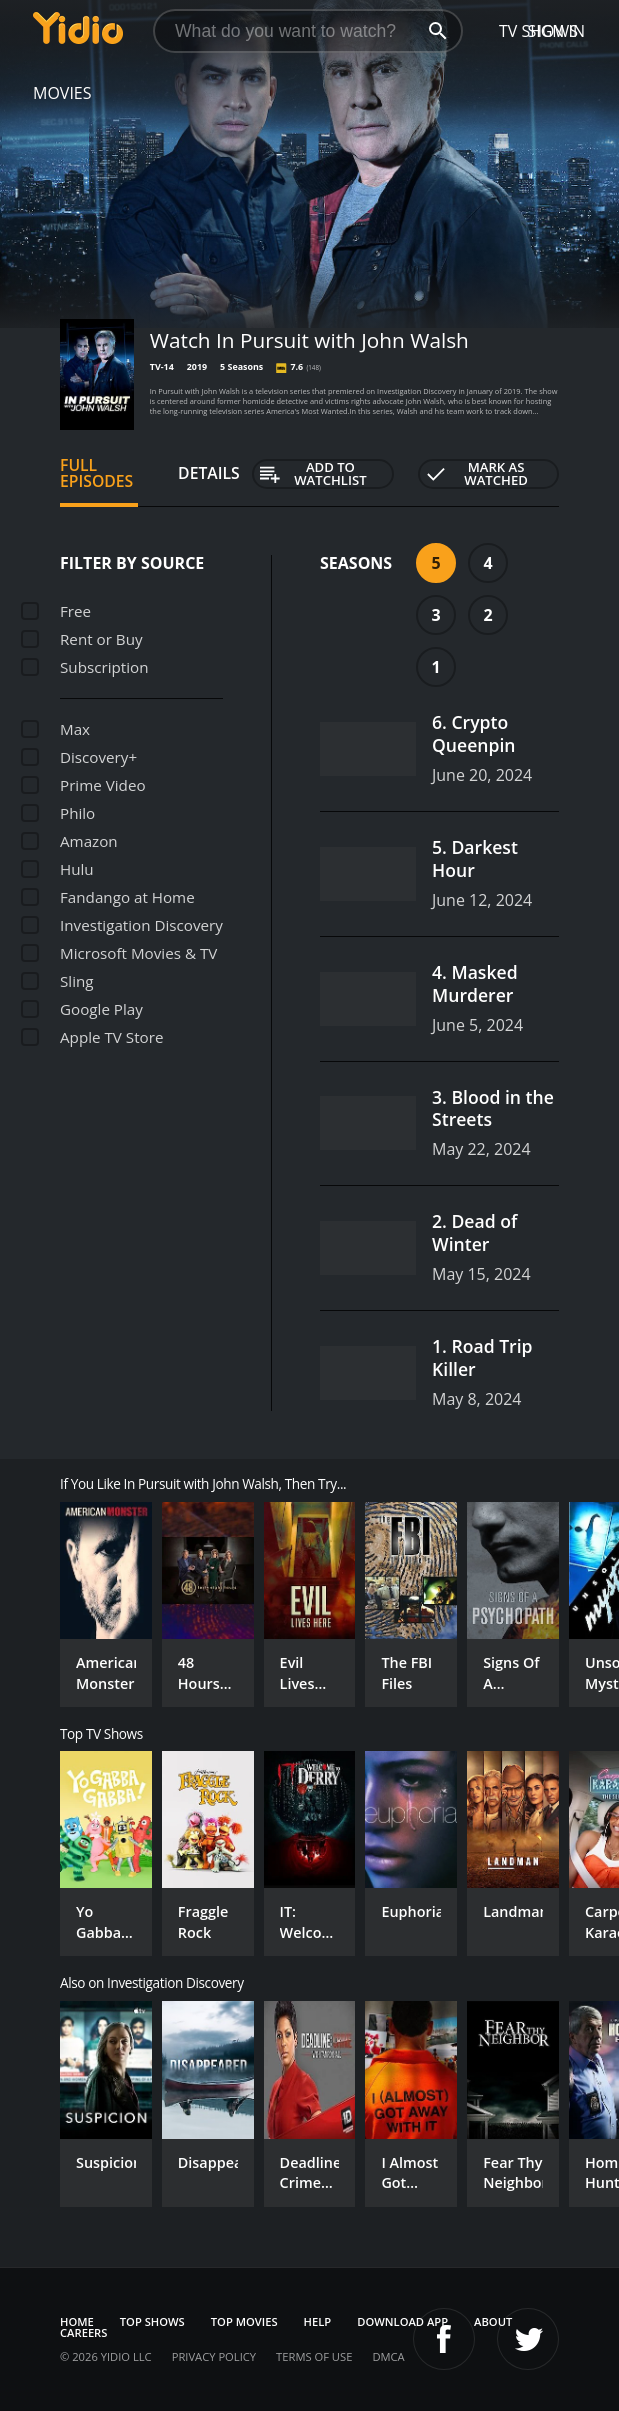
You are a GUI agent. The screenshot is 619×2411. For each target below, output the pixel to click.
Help (318, 2321)
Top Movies (244, 2321)
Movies (62, 93)
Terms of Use (314, 2356)
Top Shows (152, 2321)
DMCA (388, 2356)
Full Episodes (96, 473)
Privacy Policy (214, 2356)
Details (209, 473)
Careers (83, 2332)
